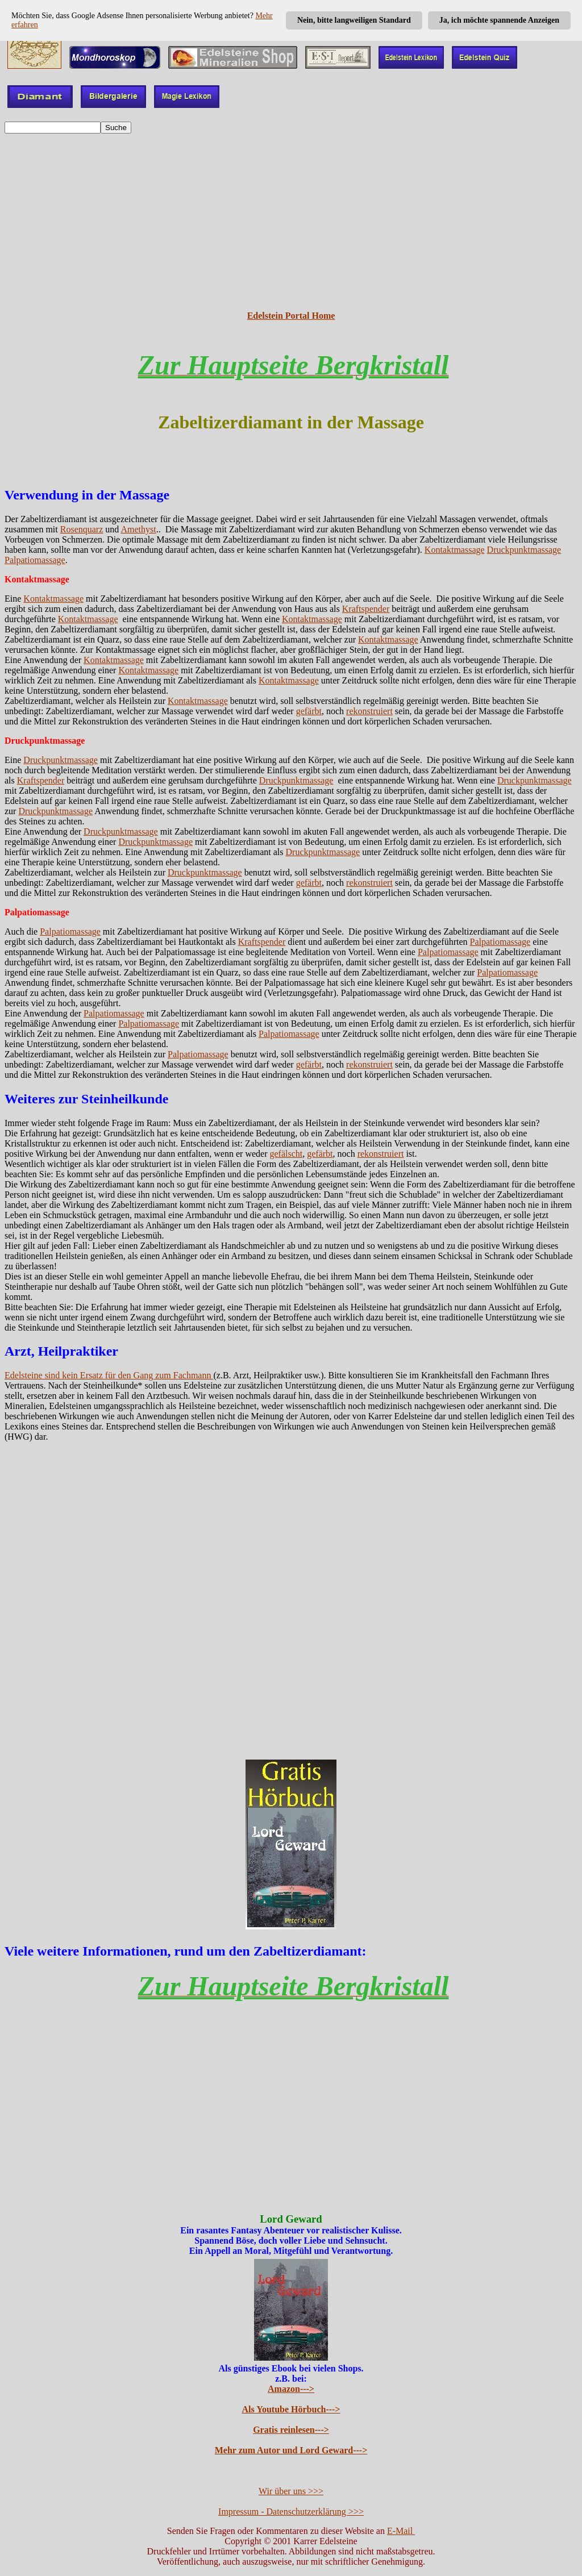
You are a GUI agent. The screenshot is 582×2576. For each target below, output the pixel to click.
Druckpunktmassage (524, 550)
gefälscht (285, 1153)
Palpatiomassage (35, 560)
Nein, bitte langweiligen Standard (354, 20)
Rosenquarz (81, 529)
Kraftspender (366, 609)
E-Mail (401, 2531)
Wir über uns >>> (291, 2491)
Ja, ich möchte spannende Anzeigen (499, 20)
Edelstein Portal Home (291, 315)
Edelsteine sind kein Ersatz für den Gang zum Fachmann (109, 1375)
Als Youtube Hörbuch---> (291, 2409)
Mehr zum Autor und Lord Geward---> (291, 2450)
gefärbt (309, 711)
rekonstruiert (369, 711)
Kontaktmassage (455, 550)
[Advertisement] (291, 222)
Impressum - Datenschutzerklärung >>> (291, 2511)
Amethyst (138, 529)
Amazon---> (291, 2389)
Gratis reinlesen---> (291, 2430)
